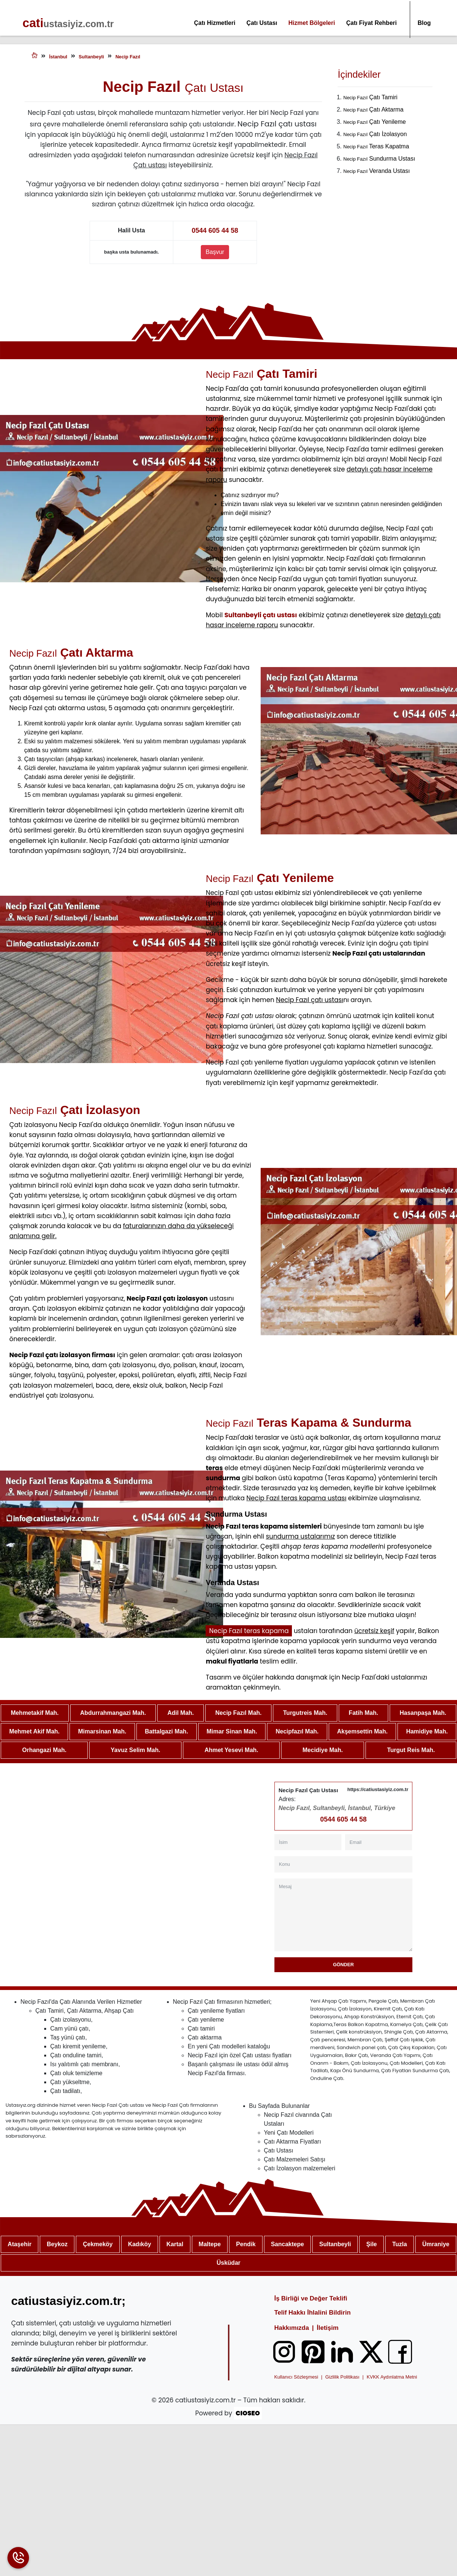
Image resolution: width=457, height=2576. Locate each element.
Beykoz (57, 2244)
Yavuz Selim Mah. (135, 1750)
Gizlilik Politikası (342, 2377)
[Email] (378, 1843)
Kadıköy (139, 2244)
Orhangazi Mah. (44, 1750)
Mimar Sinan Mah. (232, 1732)
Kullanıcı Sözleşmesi (296, 2377)
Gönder (343, 1965)
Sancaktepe (287, 2244)
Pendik (245, 2244)
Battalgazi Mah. (166, 1732)
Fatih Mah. (363, 1713)
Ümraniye (436, 2244)
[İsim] (307, 1843)
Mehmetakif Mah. (35, 1713)
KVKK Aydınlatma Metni (392, 2377)
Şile (371, 2244)
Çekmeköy (98, 2244)
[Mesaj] (343, 1915)
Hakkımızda (291, 2328)
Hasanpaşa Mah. (423, 1713)
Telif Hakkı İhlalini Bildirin (312, 2312)
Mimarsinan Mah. (102, 1732)
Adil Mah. (180, 1713)
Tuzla (399, 2244)
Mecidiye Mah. (323, 1750)
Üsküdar (228, 2263)
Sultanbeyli (335, 2244)
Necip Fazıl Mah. (238, 1713)
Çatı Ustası (262, 23)
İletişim (328, 2328)
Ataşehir (20, 2244)
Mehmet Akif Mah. (34, 1732)
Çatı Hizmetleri (214, 23)
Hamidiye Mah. (427, 1732)
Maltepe (210, 2244)
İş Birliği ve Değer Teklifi (310, 2298)
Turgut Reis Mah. (411, 1750)
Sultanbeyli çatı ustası (260, 615)
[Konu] (343, 1865)
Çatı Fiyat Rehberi (371, 23)
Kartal (175, 2244)
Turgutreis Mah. (305, 1713)
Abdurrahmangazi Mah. (113, 1713)
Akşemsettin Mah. (362, 1732)
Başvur (215, 252)
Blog (424, 23)
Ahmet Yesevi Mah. (231, 1750)
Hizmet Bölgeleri (312, 23)
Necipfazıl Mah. (297, 1732)
